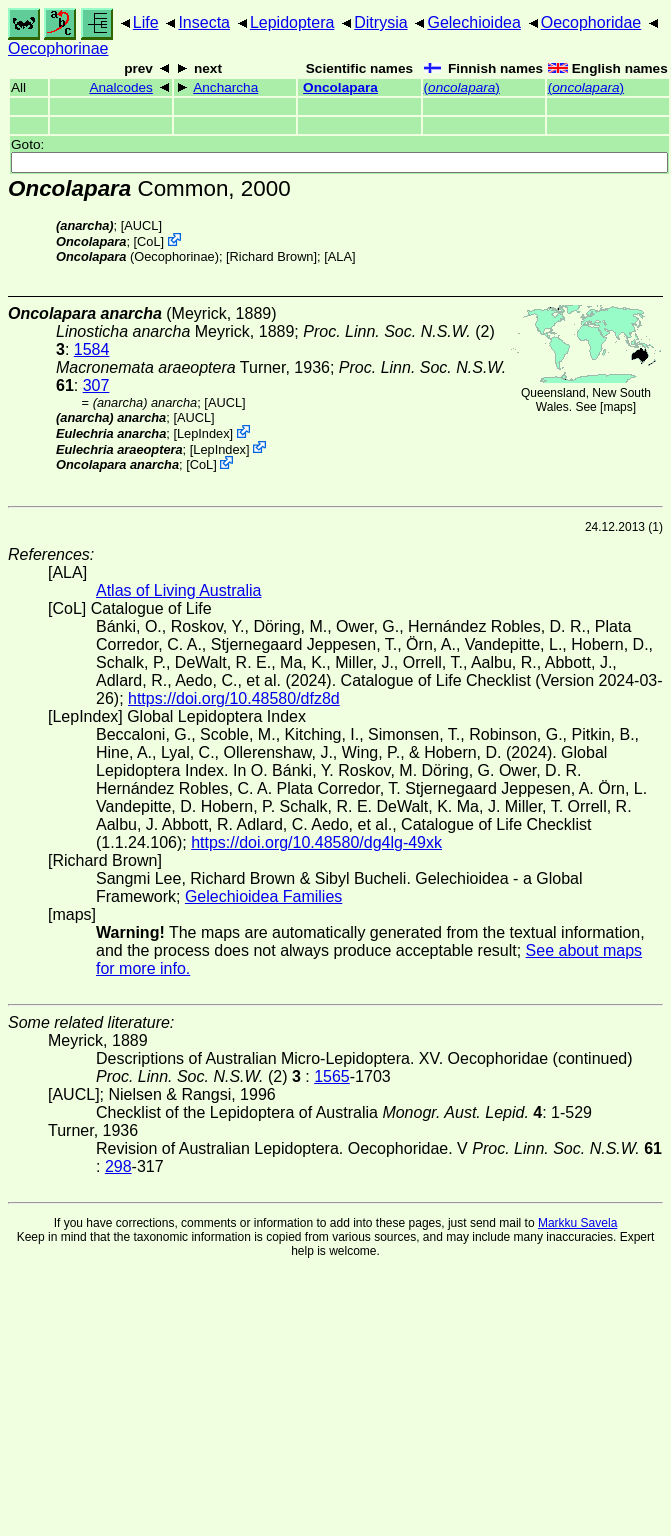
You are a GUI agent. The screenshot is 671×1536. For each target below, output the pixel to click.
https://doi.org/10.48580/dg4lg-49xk (316, 842)
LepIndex (203, 433)
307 (96, 385)
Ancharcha (225, 87)
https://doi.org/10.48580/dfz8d (234, 698)
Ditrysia (380, 22)
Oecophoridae (591, 22)
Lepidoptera (292, 22)
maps (617, 407)
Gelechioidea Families (263, 896)
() (462, 87)
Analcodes (120, 87)
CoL (148, 241)
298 (118, 1166)
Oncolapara (340, 87)
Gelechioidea (473, 22)
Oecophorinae (58, 48)
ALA (340, 256)
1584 (92, 349)
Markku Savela (577, 1223)
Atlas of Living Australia (178, 590)
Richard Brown (272, 256)
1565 (332, 1076)
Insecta (204, 22)
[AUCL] (141, 225)
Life (146, 22)
